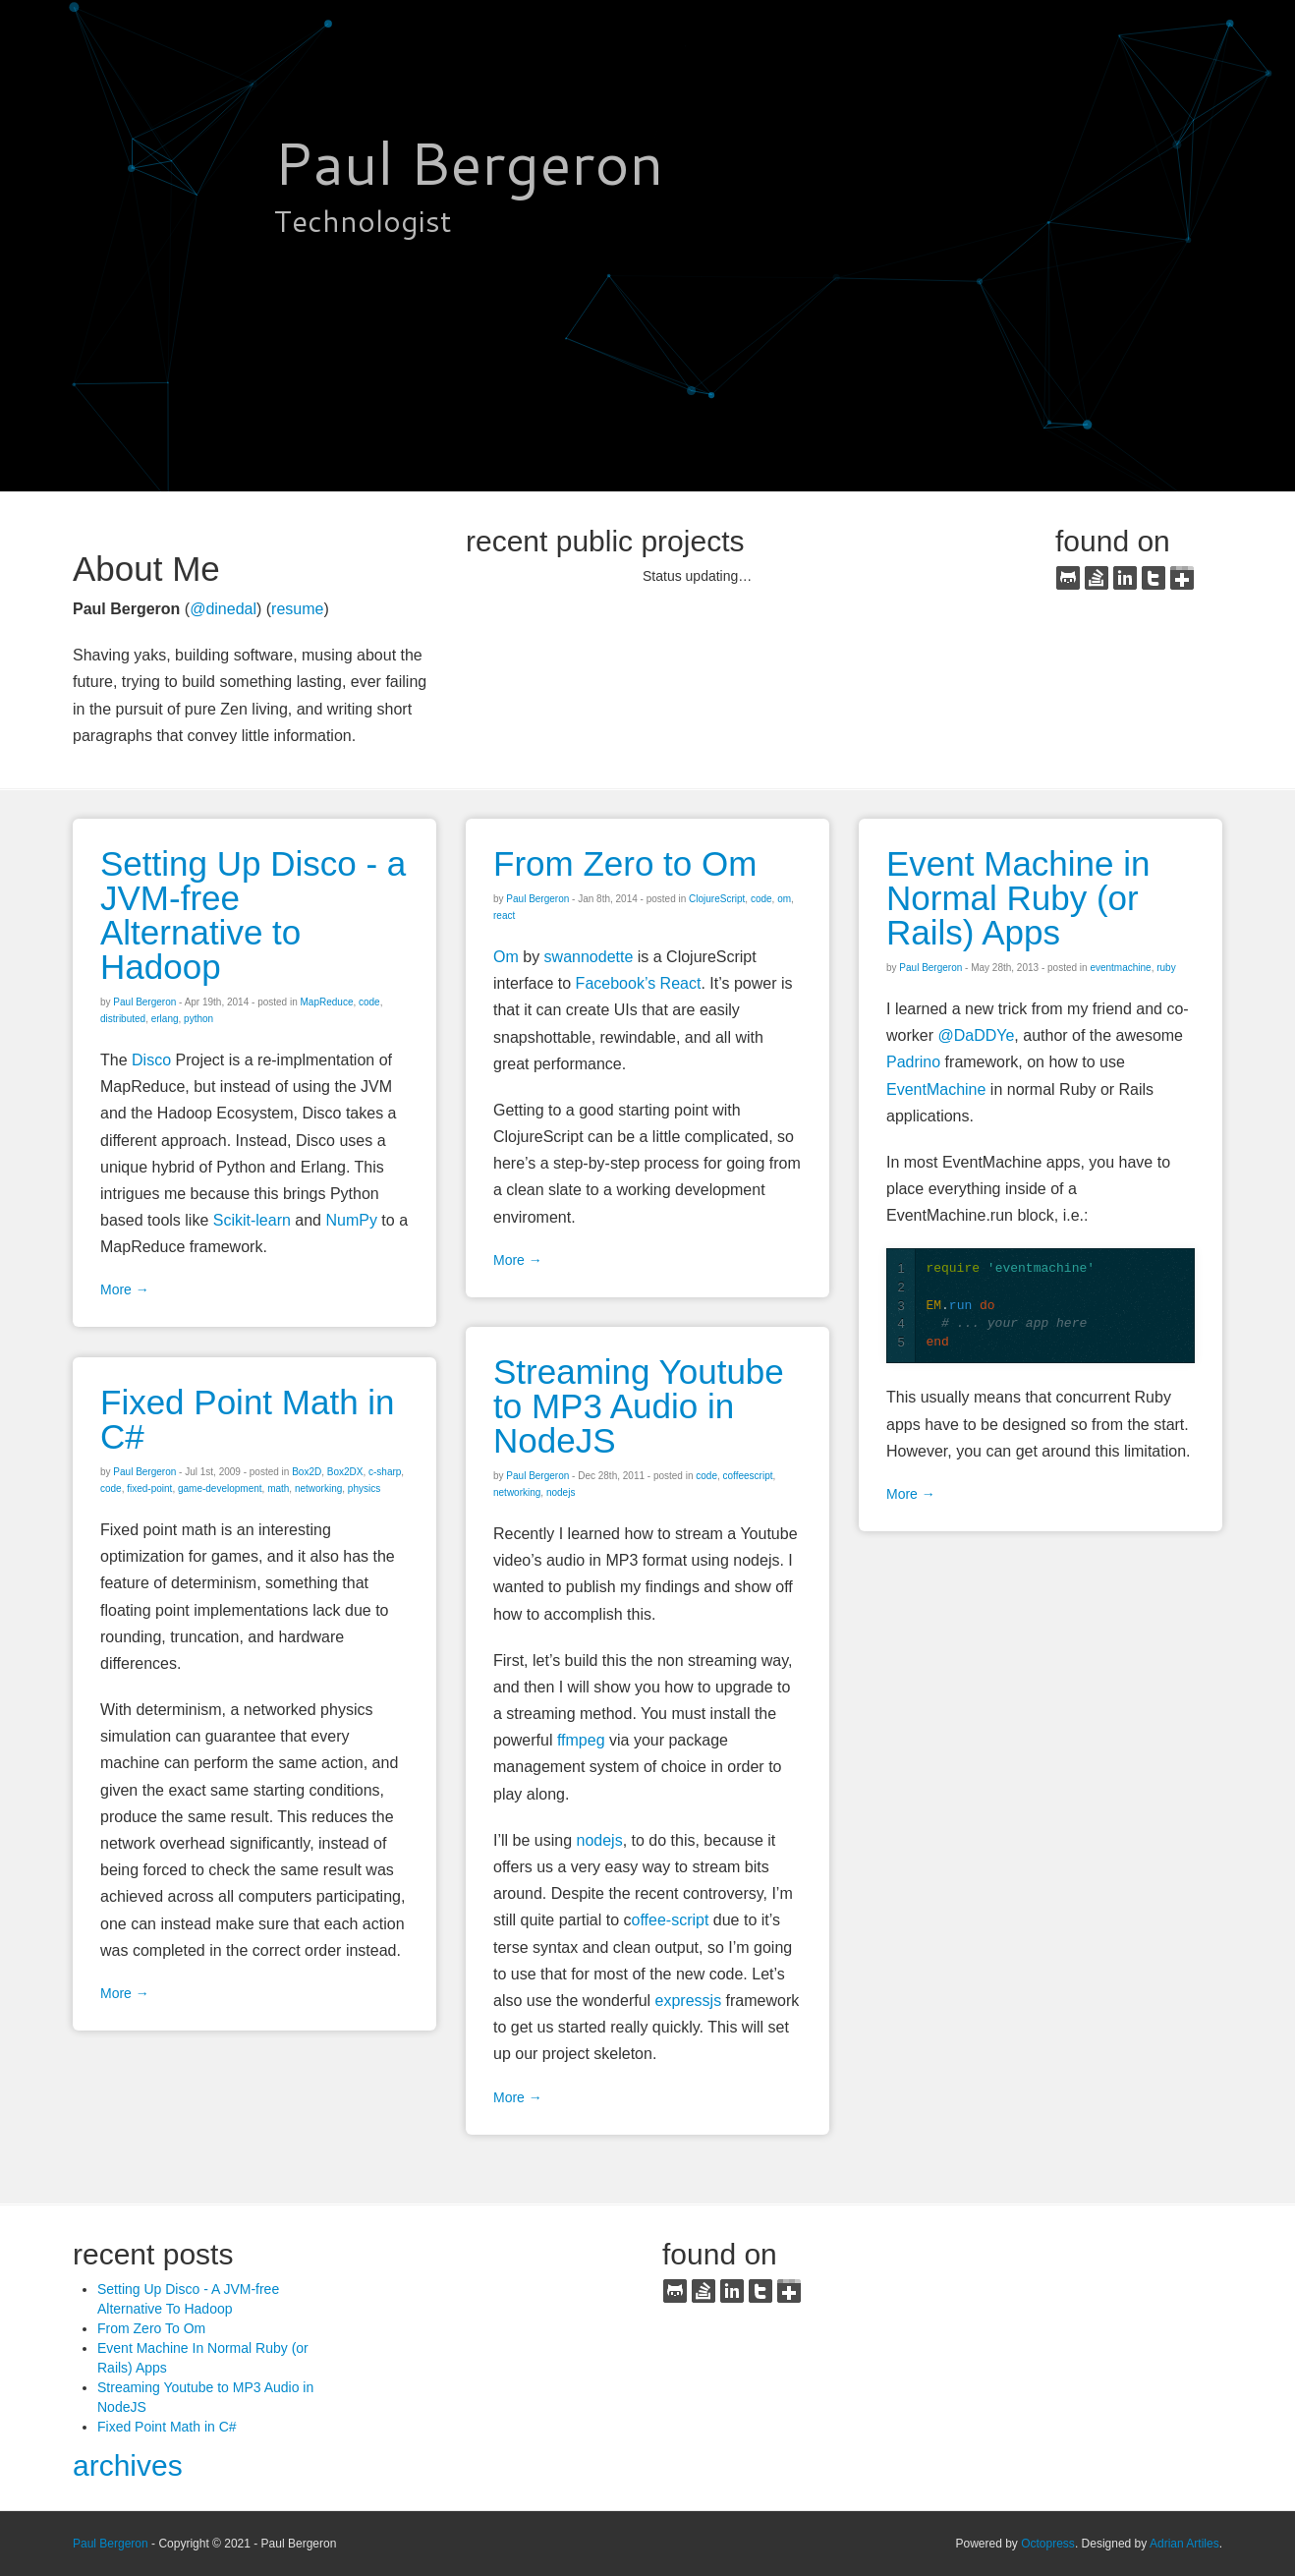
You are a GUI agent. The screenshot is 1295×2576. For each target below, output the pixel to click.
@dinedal (223, 609)
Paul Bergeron (110, 2543)
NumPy (350, 1220)
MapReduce (327, 1002)
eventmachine (1120, 967)
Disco (151, 1060)
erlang (165, 1018)
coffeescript (748, 1475)
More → (124, 1289)
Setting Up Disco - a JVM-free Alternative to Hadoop (253, 915)
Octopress (1048, 2543)
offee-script (670, 1920)
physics (364, 1488)
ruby (1165, 967)
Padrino (913, 1062)
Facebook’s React (639, 983)
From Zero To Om (151, 2328)
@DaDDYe (975, 1035)
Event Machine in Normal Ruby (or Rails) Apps (1018, 897)
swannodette (589, 956)
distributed (122, 1018)
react (504, 915)
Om (506, 956)
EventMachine (935, 1089)
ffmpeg (581, 1740)
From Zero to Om (625, 863)
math (278, 1488)
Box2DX (345, 1471)
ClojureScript (717, 898)
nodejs (560, 1492)
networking (516, 1492)
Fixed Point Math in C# (247, 1419)
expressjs (688, 2000)
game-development (220, 1488)
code (369, 1002)
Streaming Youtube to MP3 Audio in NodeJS (638, 1406)
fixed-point (149, 1488)
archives (128, 2465)
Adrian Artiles (1184, 2543)
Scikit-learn (252, 1220)
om (784, 898)
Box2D (306, 1471)
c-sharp (384, 1471)
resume (297, 609)
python (198, 1018)
